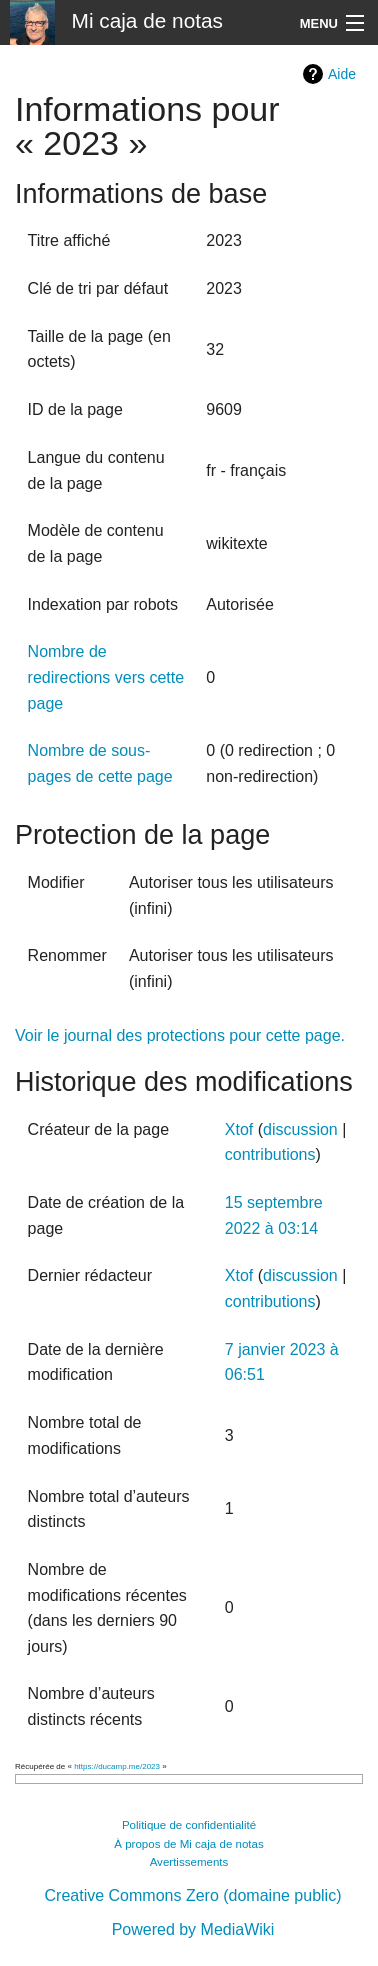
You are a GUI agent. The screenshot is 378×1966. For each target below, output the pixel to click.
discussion (300, 1129)
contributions (270, 1154)
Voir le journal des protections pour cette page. (180, 1035)
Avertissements (189, 1862)
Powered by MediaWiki (193, 1929)
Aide (342, 74)
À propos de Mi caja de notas (189, 1844)
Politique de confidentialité (189, 1825)
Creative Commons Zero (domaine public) (193, 1895)
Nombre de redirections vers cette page (106, 677)
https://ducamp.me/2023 (117, 1766)
